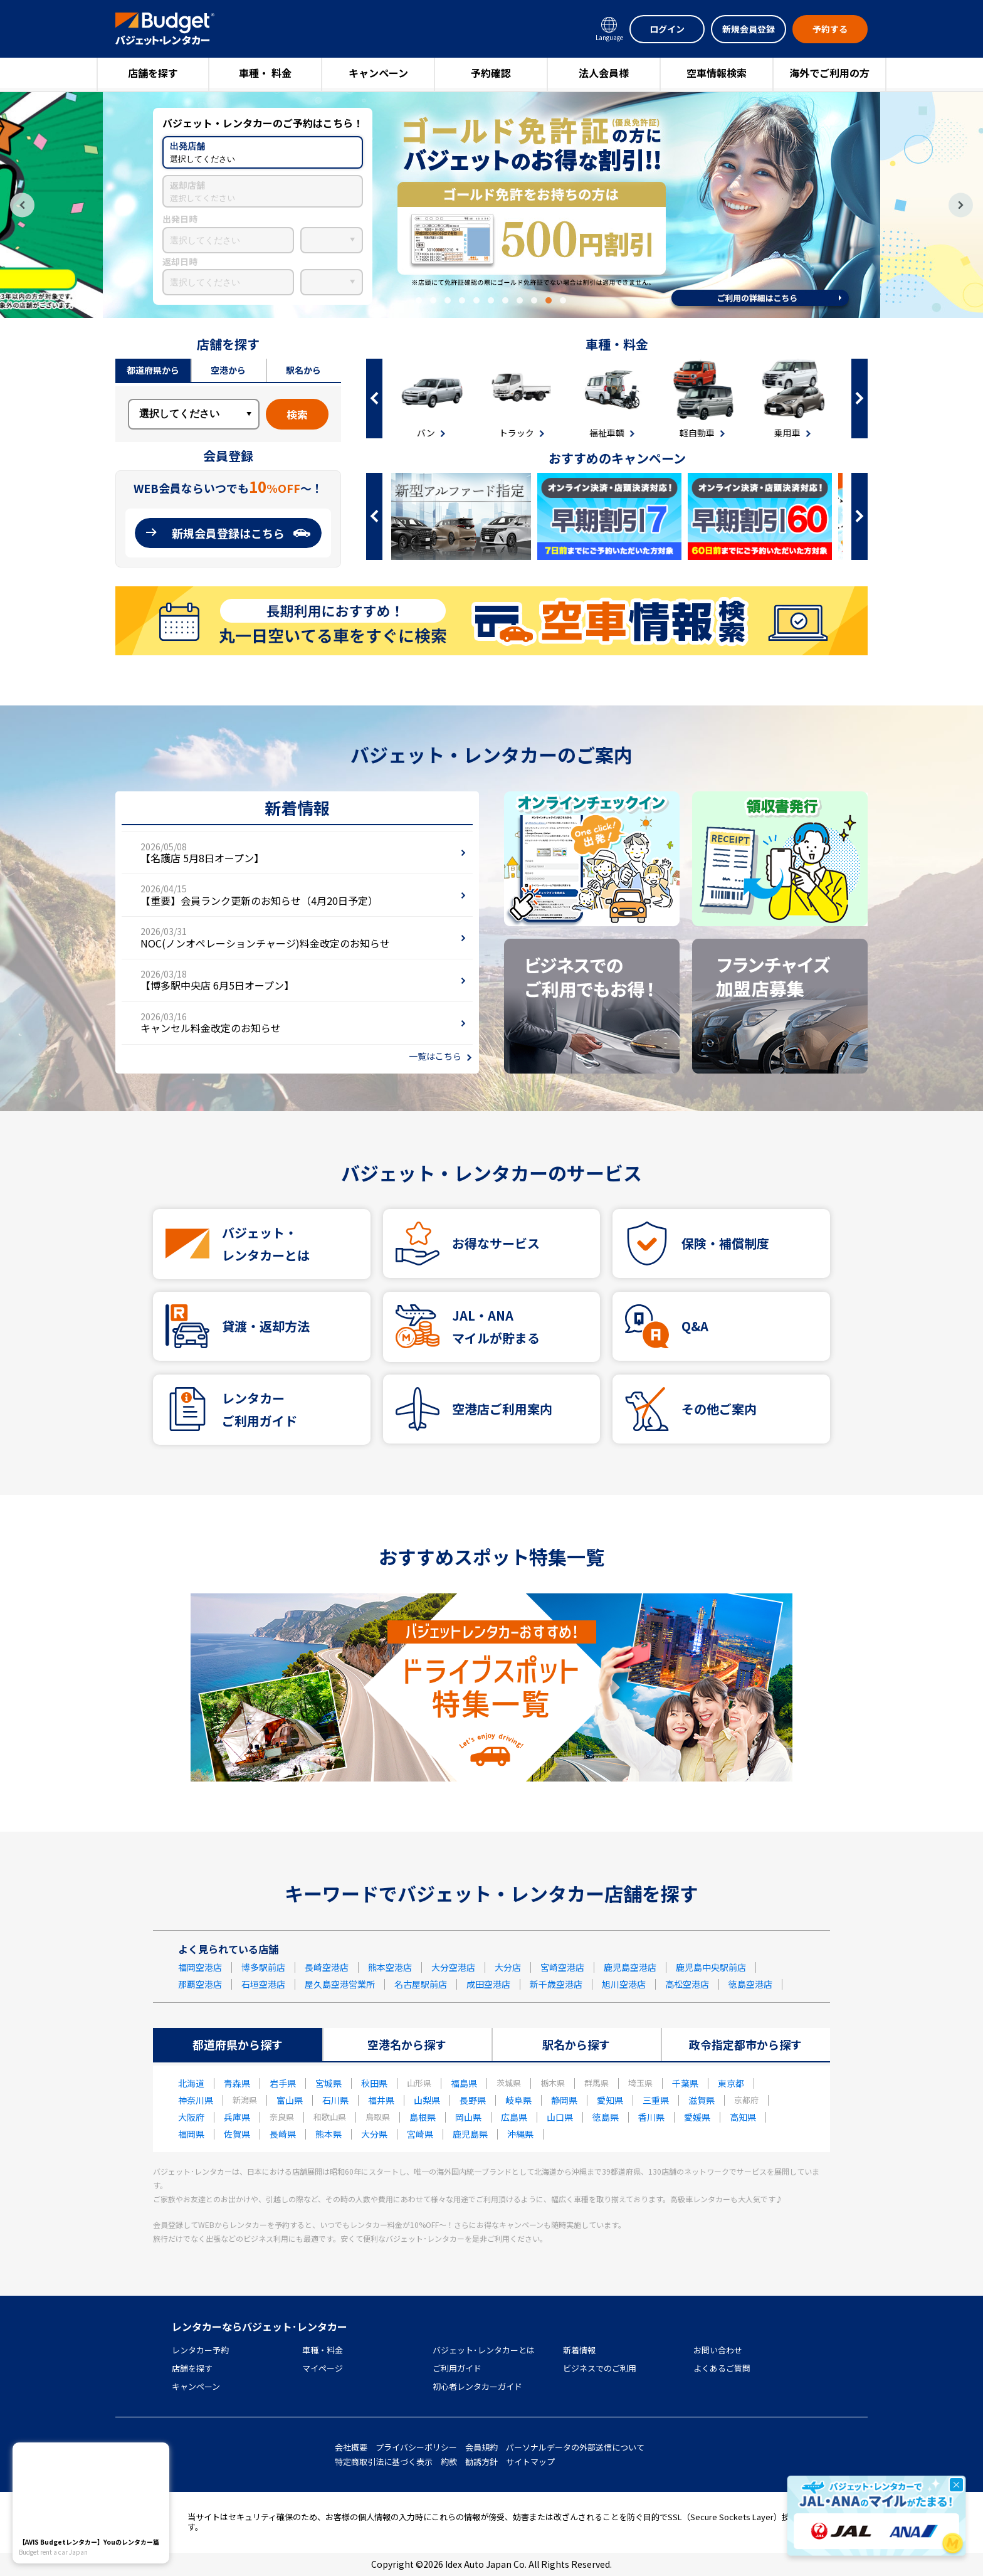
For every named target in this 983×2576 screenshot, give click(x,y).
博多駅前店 (263, 1967)
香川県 (651, 2117)
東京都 (731, 2083)
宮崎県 (420, 2134)
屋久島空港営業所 (340, 1984)
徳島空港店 (750, 1984)
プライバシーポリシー (416, 2447)
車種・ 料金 (265, 72)
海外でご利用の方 (829, 72)
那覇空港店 (200, 1984)
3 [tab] (447, 300)
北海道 (191, 2083)
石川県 (335, 2100)
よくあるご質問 (721, 2368)
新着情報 (579, 2350)
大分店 (508, 1967)
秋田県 (374, 2083)
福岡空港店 (200, 1967)
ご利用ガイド (457, 2368)
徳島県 (605, 2117)
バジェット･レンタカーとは (484, 2350)
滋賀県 (701, 2100)
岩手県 (283, 2083)
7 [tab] (505, 300)
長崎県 (283, 2134)
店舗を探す (153, 72)
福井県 (381, 2100)
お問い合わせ (717, 2350)
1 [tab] (419, 300)
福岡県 (191, 2134)
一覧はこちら (435, 1056)
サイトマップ (530, 2462)
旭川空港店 (624, 1984)
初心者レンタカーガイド (477, 2386)
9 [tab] (534, 300)
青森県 (237, 2083)
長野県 (473, 2100)
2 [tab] (433, 300)
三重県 (656, 2100)
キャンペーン (378, 72)
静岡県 (564, 2100)
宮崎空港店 (562, 1967)
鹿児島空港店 (630, 1967)
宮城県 (328, 2083)
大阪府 (191, 2117)
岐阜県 (518, 2100)
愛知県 (610, 2100)
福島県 (464, 2083)
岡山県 (468, 2117)
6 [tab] (491, 300)
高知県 (743, 2117)
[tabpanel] (491, 205)
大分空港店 (453, 1967)
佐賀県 (237, 2134)
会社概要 (351, 2447)
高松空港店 (687, 1984)
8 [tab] (520, 300)
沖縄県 (520, 2134)
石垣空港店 (263, 1984)
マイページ (322, 2368)
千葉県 (685, 2083)
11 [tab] (563, 300)
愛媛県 (697, 2117)
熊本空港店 (390, 1967)
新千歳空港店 (556, 1984)
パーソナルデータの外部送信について (575, 2447)
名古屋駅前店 (420, 1984)
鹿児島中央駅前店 (711, 1967)
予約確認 (491, 72)
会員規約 (481, 2447)
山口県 (560, 2117)
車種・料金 (322, 2350)
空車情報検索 (716, 72)
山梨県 (427, 2100)
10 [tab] (548, 300)
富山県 (289, 2100)
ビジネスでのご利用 (599, 2368)
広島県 (514, 2117)
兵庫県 (237, 2117)
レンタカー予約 (200, 2350)
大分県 (374, 2134)
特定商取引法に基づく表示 (384, 2462)
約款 (449, 2462)
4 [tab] (462, 300)
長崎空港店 (327, 1967)
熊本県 (328, 2134)
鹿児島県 (470, 2134)
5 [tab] (476, 300)
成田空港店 (488, 1984)
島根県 (422, 2117)
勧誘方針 (481, 2462)
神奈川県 (195, 2100)
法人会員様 (604, 72)
